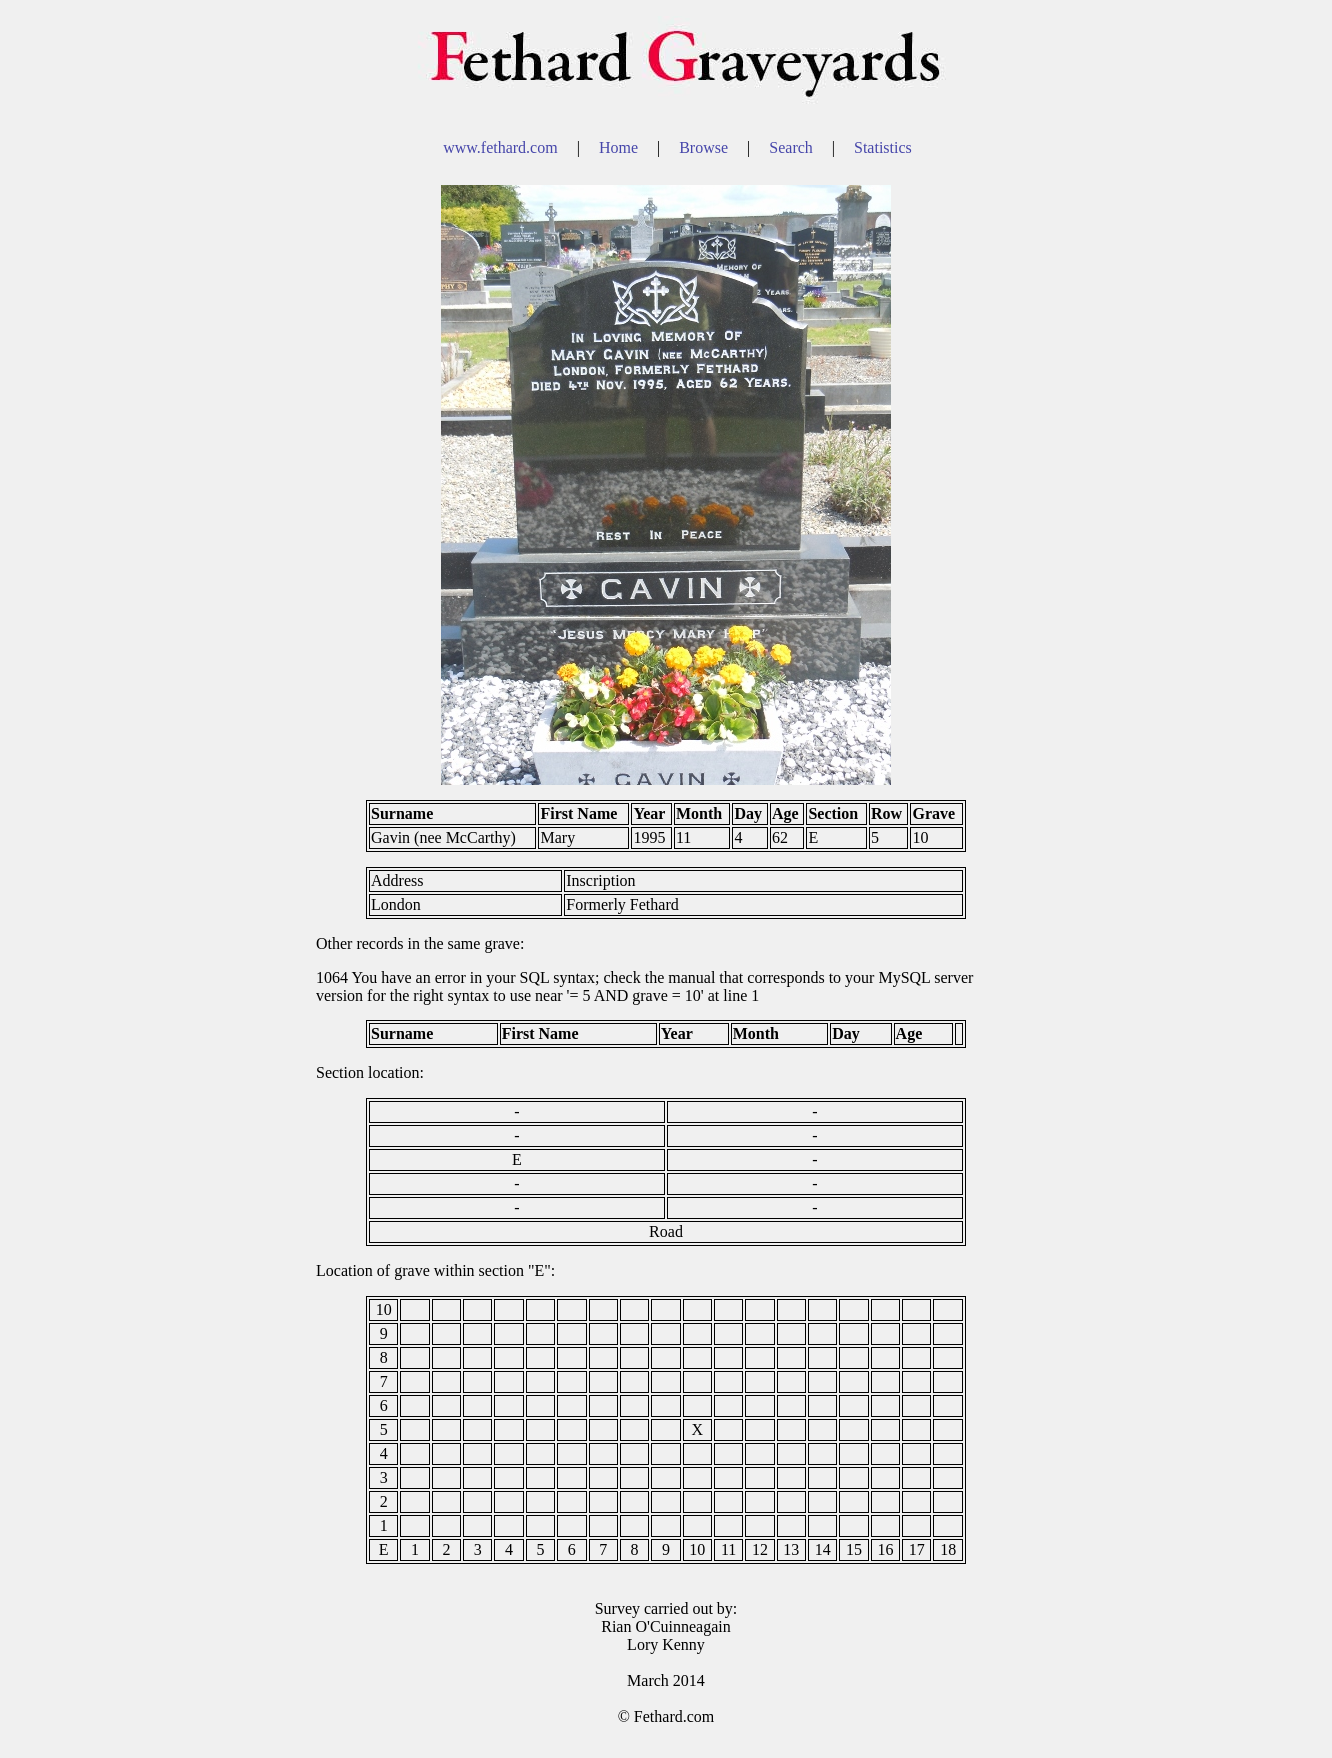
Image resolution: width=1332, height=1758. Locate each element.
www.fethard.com (502, 147)
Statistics (883, 147)
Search (793, 147)
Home (620, 147)
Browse (705, 147)
